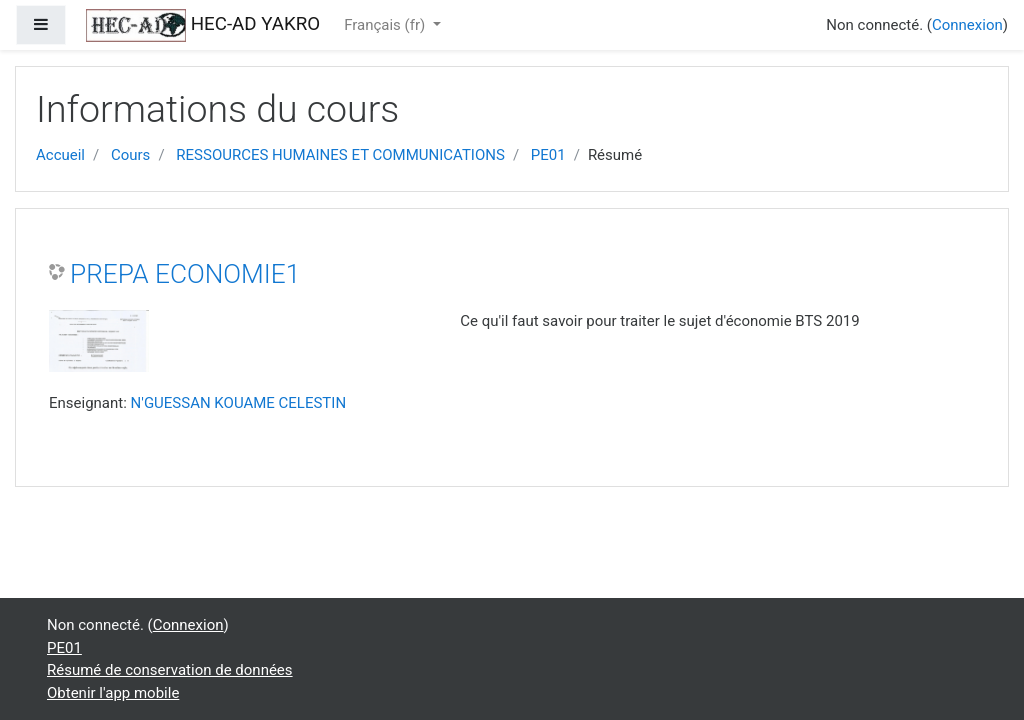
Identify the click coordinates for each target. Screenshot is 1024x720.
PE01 (548, 155)
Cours (130, 155)
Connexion (967, 25)
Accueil (60, 155)
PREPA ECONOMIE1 (185, 274)
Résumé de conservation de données (170, 670)
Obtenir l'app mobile (113, 693)
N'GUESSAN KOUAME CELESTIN (239, 403)
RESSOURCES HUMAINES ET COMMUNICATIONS (340, 155)
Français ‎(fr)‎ (386, 25)
